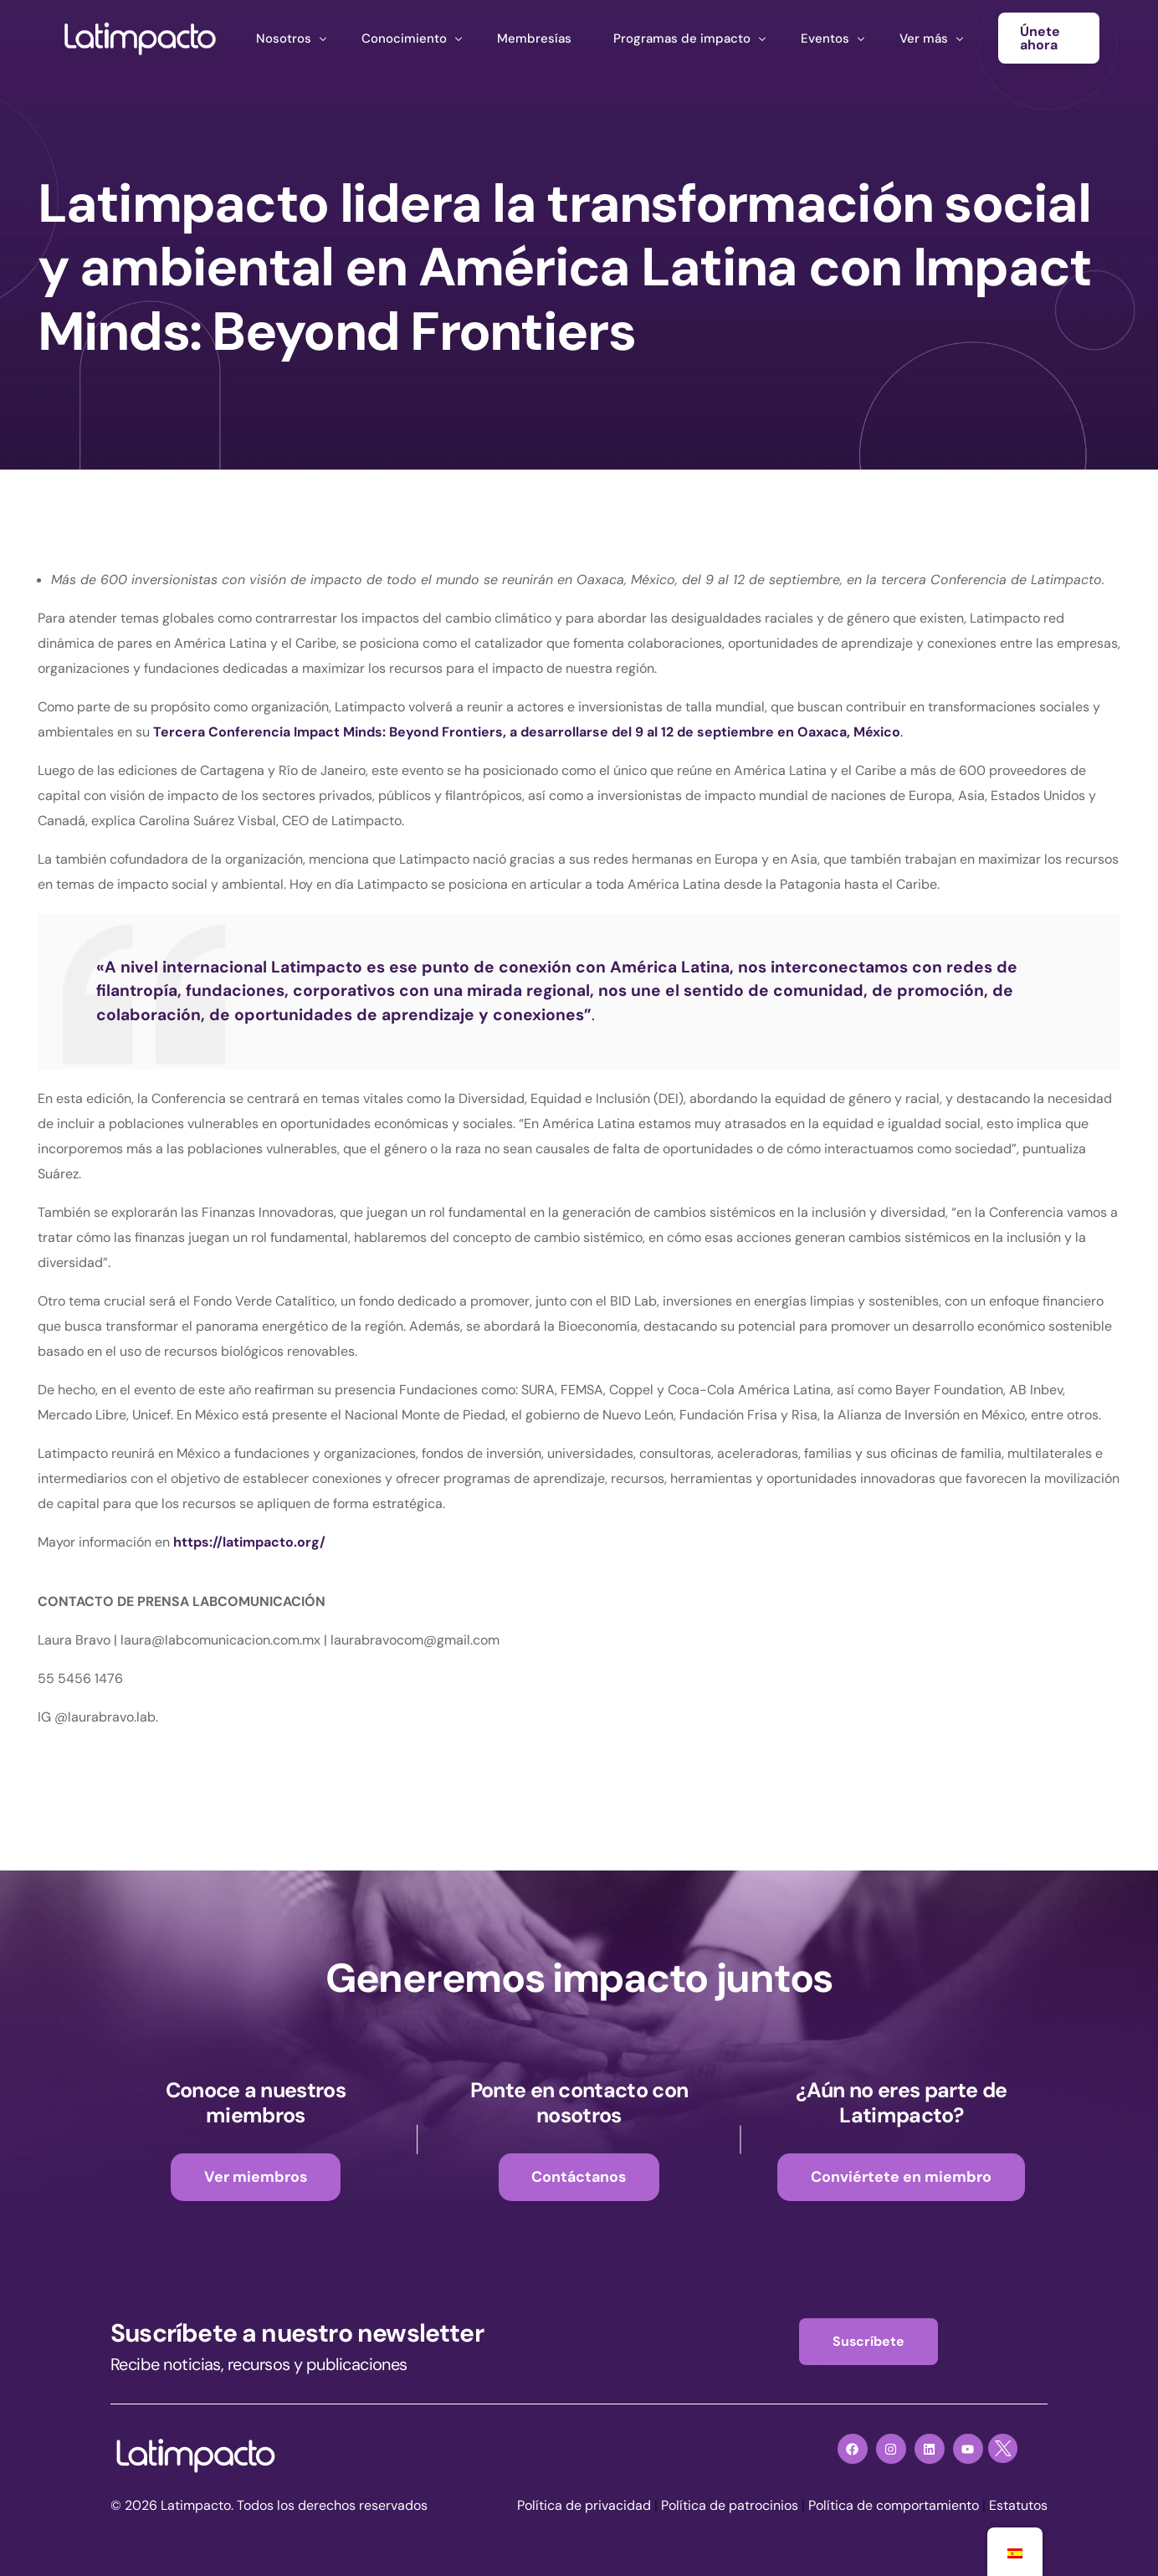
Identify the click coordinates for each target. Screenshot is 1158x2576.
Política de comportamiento (893, 2506)
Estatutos (1018, 2506)
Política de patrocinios (729, 2506)
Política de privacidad (584, 2506)
